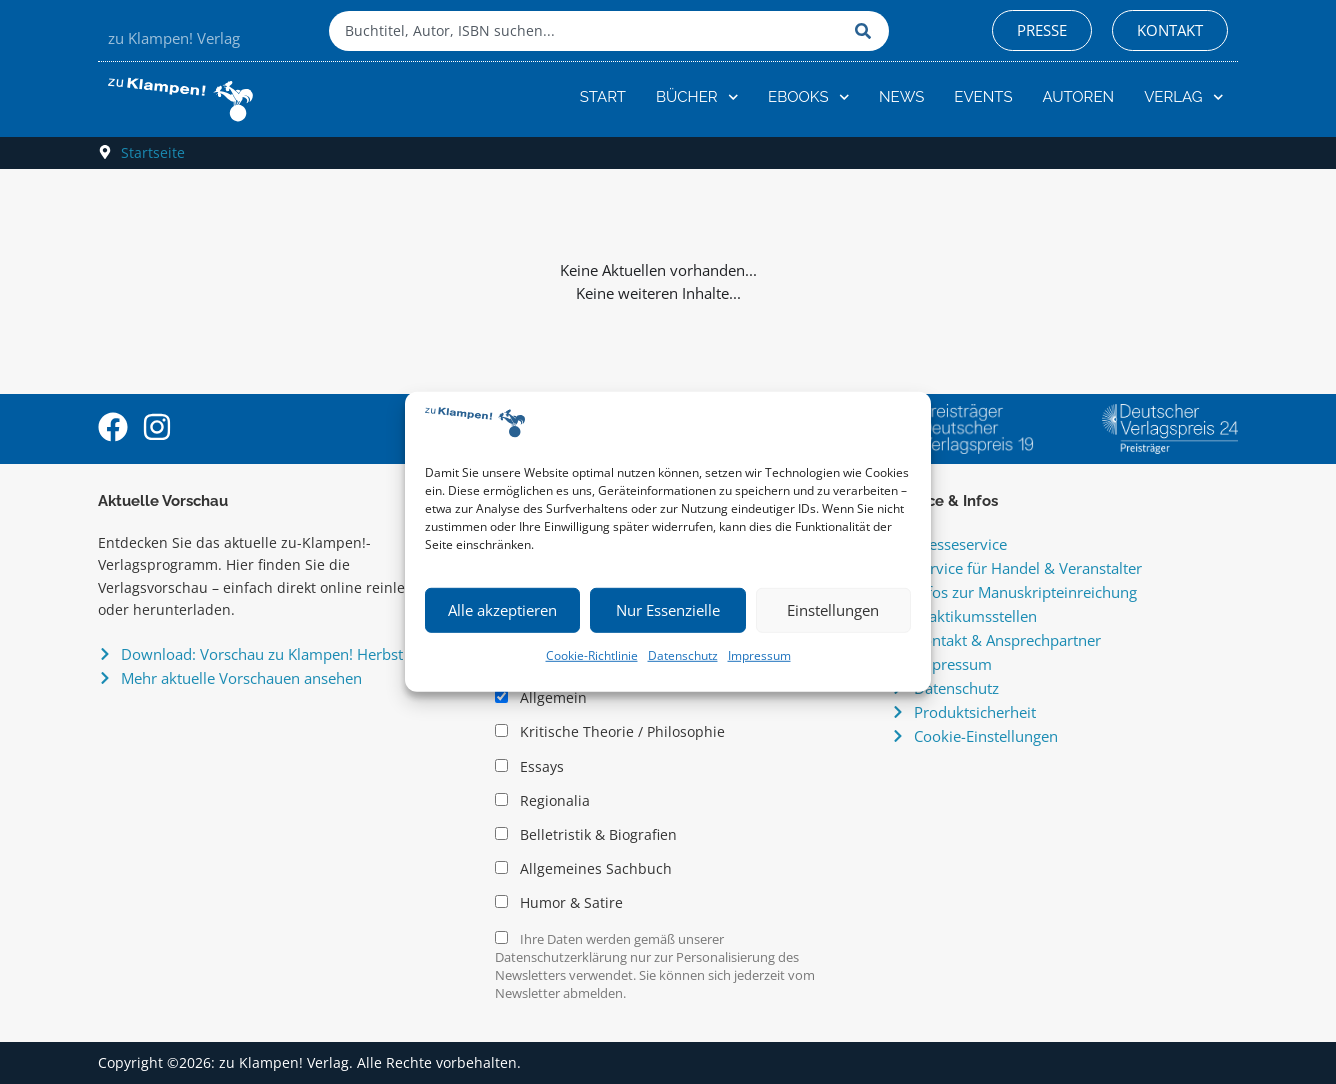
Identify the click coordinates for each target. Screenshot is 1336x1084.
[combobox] (587, 31)
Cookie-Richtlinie (592, 655)
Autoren (1079, 97)
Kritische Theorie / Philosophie (610, 732)
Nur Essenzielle (668, 610)
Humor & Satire (559, 903)
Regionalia (542, 801)
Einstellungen (833, 610)
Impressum (759, 655)
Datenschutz (683, 655)
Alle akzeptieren (502, 610)
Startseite (153, 152)
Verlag (1183, 97)
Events (983, 97)
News (901, 97)
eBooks (808, 97)
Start (603, 97)
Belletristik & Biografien (586, 835)
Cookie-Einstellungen (986, 736)
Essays (529, 767)
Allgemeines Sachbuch (583, 869)
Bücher (697, 97)
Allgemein (541, 698)
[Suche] (867, 31)
